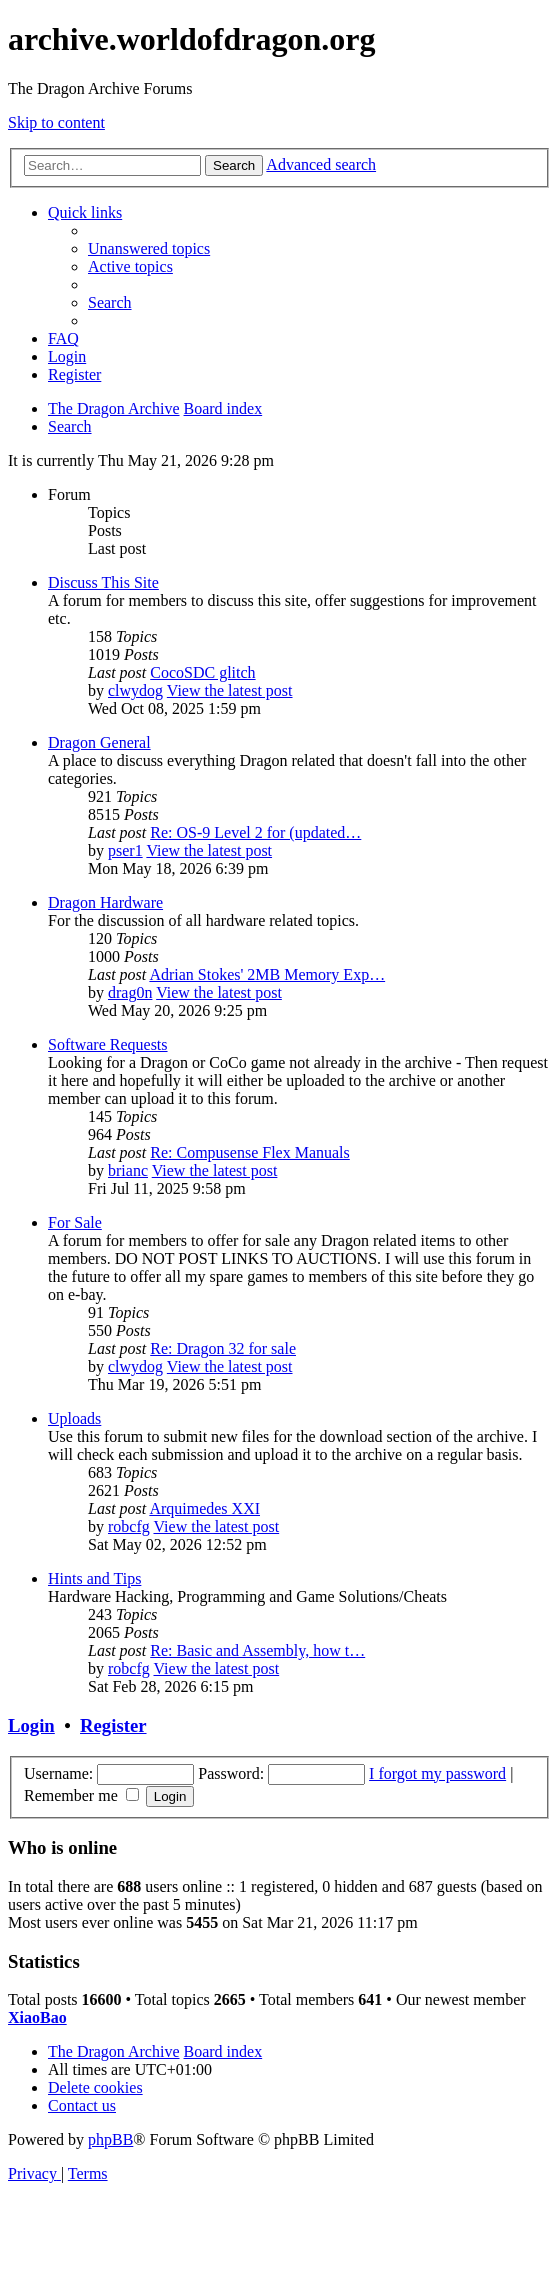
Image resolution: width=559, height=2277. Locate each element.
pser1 (125, 850)
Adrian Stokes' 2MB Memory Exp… (267, 974)
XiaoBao (37, 2017)
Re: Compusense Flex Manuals (250, 1152)
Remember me (81, 1795)
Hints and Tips (94, 1578)
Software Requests (108, 1044)
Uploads (74, 1418)
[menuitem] (149, 248)
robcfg (129, 1526)
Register (113, 1725)
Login (31, 1725)
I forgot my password (437, 1773)
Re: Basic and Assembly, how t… (257, 1650)
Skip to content (56, 122)
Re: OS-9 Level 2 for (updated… (255, 832)
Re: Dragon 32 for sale (223, 1348)
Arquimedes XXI (204, 1508)
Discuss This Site (103, 582)
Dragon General (99, 742)
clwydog (135, 690)
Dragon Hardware (105, 902)
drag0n (130, 992)
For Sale (75, 1222)
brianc (128, 1170)
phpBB (110, 2139)
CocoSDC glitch (202, 672)
